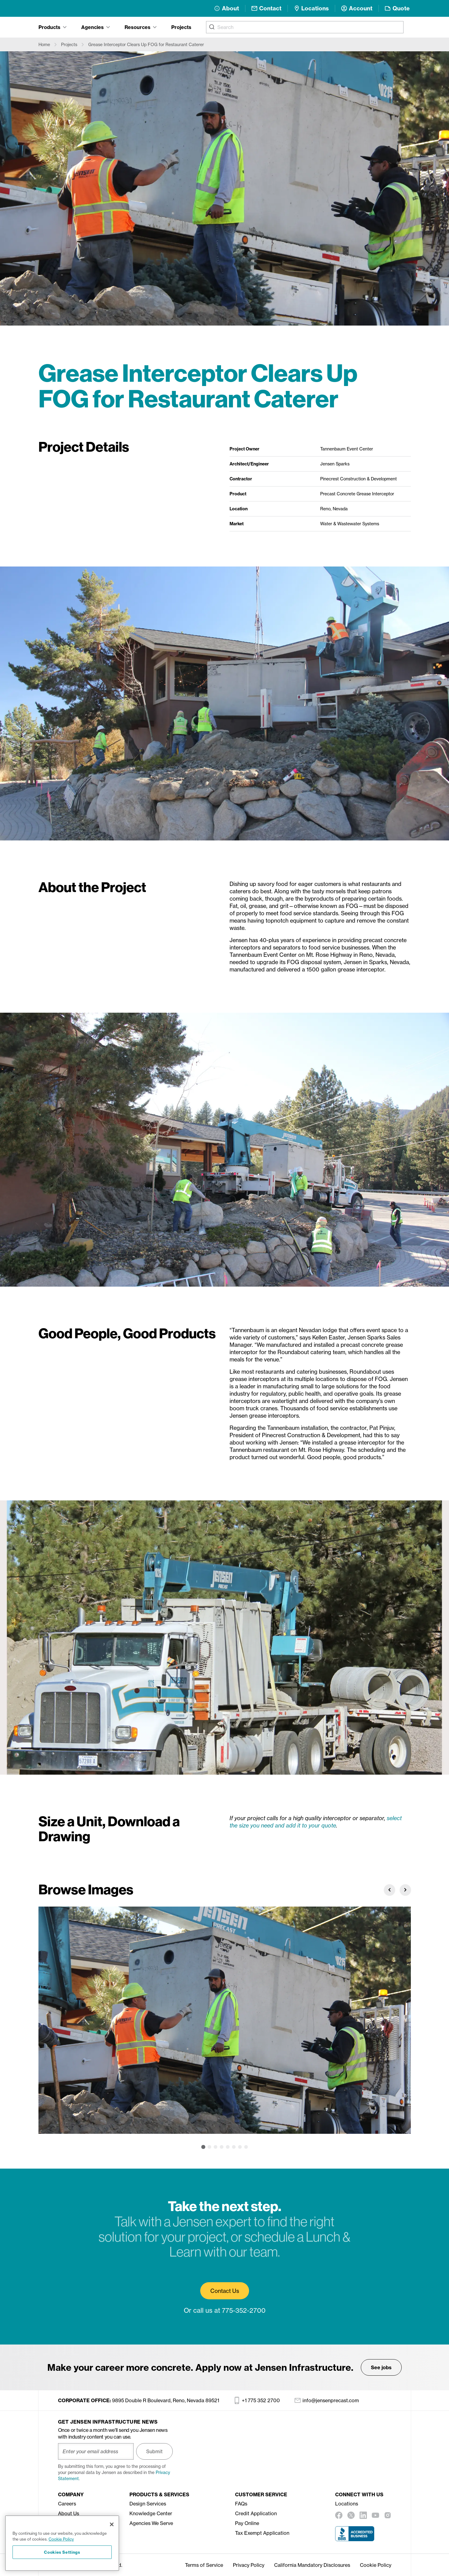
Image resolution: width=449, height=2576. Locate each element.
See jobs (381, 2367)
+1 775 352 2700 (257, 2400)
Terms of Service (204, 2565)
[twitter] (351, 2515)
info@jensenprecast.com (327, 2400)
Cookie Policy (375, 2565)
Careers (67, 2504)
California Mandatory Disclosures (312, 2565)
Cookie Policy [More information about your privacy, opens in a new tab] (61, 2539)
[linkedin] (363, 2515)
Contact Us (224, 2290)
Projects (181, 27)
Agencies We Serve (151, 2523)
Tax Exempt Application (262, 2533)
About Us (68, 2513)
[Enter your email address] (96, 2451)
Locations (346, 2504)
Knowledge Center (150, 2513)
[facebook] (339, 2515)
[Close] (111, 2524)
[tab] (52, 27)
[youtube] (375, 2515)
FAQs (241, 2504)
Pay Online (247, 2523)
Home (44, 44)
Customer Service (261, 2494)
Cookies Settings (62, 2552)
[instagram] (388, 2515)
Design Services (147, 2504)
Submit (154, 2451)
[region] (62, 2543)
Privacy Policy (248, 2565)
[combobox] (305, 27)
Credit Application (256, 2513)
